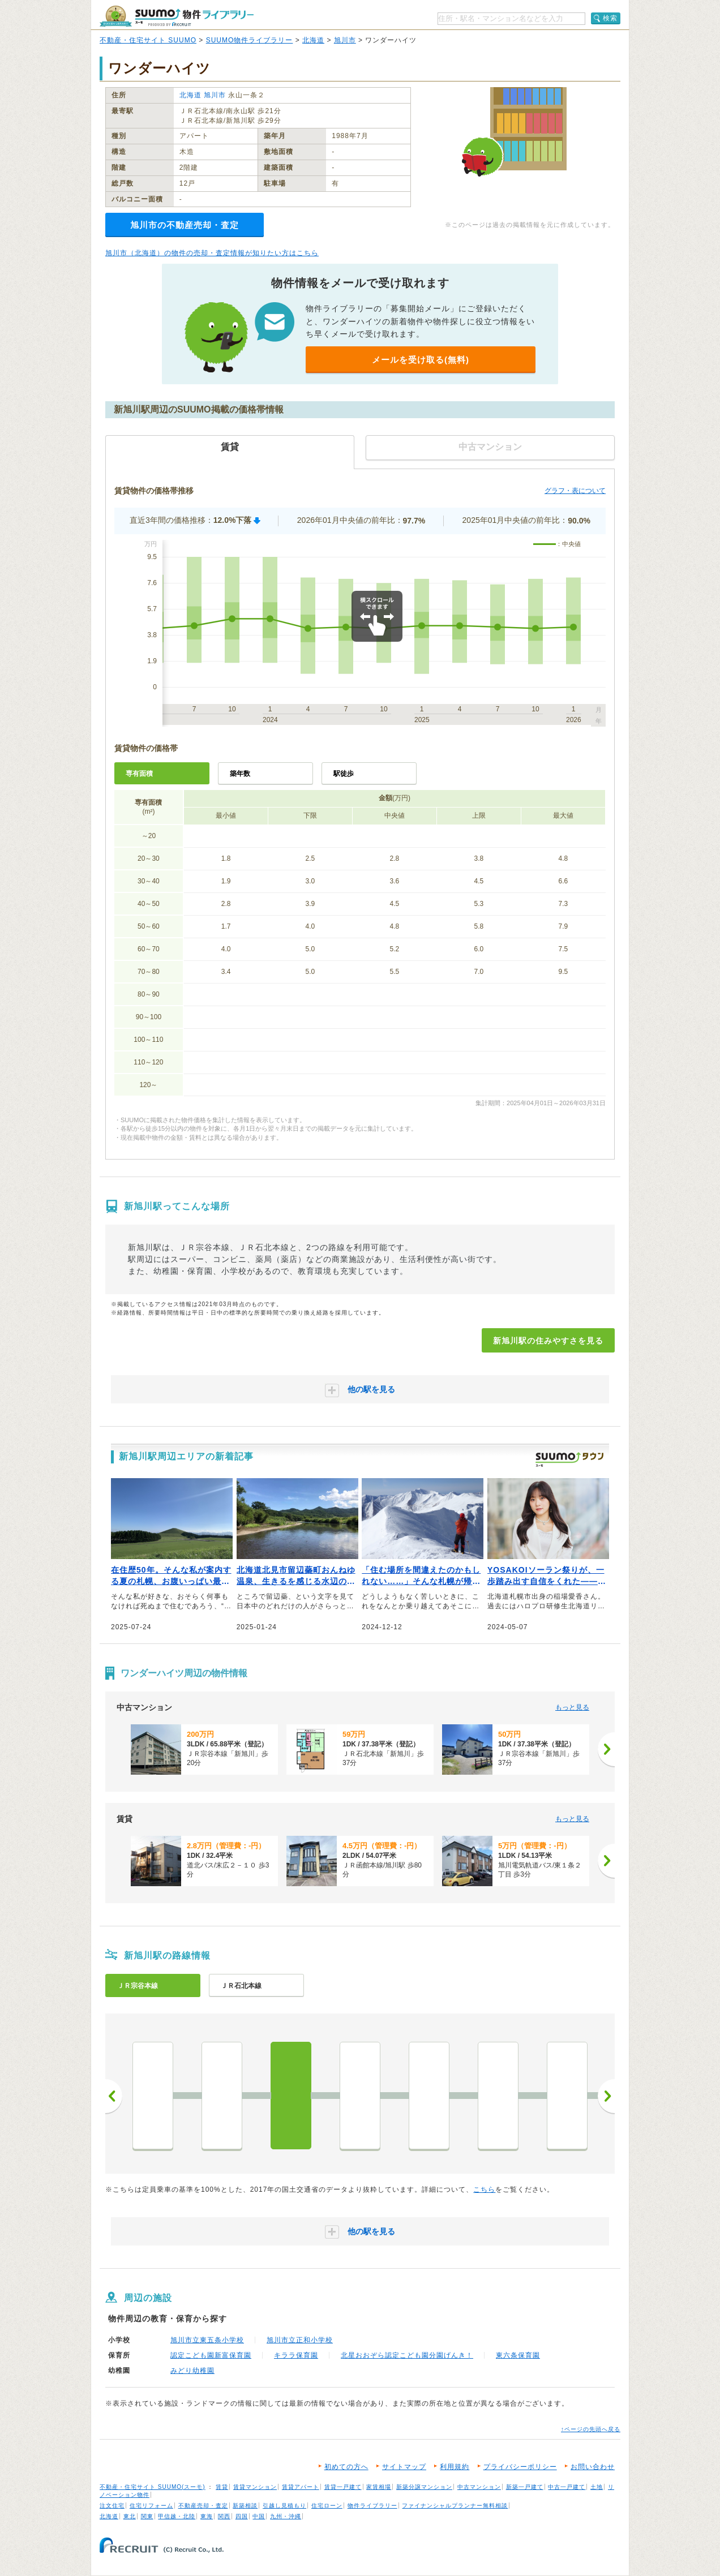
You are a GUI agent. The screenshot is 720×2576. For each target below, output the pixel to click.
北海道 (313, 40)
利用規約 (454, 2467)
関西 (224, 2516)
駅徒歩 (343, 774)
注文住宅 (112, 2505)
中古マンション (479, 2487)
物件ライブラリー (372, 2505)
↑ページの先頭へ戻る (590, 2429)
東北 (129, 2516)
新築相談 (245, 2505)
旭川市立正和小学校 (300, 2340)
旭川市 (345, 40)
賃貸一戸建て (343, 2487)
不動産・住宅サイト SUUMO (148, 40)
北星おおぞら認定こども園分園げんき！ (407, 2355)
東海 (206, 2516)
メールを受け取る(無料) (420, 359)
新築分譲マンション (424, 2487)
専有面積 (139, 774)
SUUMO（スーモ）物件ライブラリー (177, 16)
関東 (147, 2516)
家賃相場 (378, 2487)
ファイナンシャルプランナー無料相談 (455, 2505)
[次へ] (606, 1749)
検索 (610, 18)
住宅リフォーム (151, 2505)
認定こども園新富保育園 (210, 2355)
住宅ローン (326, 2505)
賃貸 (222, 2487)
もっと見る (572, 1707)
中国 (258, 2516)
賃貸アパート (300, 2487)
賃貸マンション (255, 2487)
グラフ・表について (575, 491)
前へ (113, 2096)
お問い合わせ (593, 2467)
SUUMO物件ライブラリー (249, 40)
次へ (606, 2096)
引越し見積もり (284, 2505)
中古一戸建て (566, 2487)
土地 (596, 2487)
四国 (241, 2516)
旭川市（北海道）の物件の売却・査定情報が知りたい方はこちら (212, 253)
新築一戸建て (524, 2487)
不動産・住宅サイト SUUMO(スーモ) (152, 2487)
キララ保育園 (296, 2355)
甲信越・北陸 (176, 2516)
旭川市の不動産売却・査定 (184, 225)
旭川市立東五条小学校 (207, 2340)
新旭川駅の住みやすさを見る (548, 1340)
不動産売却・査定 (203, 2505)
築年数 (240, 774)
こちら (484, 2189)
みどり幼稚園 (192, 2371)
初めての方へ (346, 2467)
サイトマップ (404, 2467)
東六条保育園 (518, 2355)
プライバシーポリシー (520, 2467)
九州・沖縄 (285, 2516)
